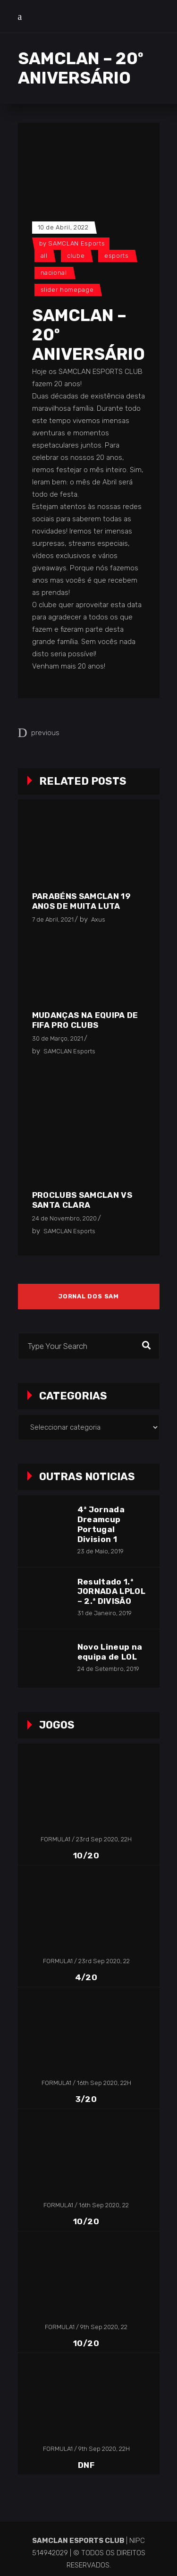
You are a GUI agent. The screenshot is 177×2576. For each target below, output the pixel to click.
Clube (75, 255)
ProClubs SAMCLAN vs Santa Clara (82, 1200)
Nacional (54, 272)
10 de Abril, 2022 (63, 227)
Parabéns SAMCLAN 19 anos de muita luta (81, 901)
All (44, 255)
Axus (98, 919)
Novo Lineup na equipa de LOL (110, 1651)
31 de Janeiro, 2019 (104, 1613)
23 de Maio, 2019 (100, 1551)
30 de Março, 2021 (57, 1038)
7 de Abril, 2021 (53, 919)
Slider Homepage (67, 289)
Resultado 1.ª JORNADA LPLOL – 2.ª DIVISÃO (111, 1591)
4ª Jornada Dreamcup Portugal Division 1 (101, 1524)
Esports (116, 255)
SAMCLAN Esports (76, 243)
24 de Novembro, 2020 (64, 1218)
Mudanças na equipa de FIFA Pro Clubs (85, 1020)
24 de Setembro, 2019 (108, 1668)
